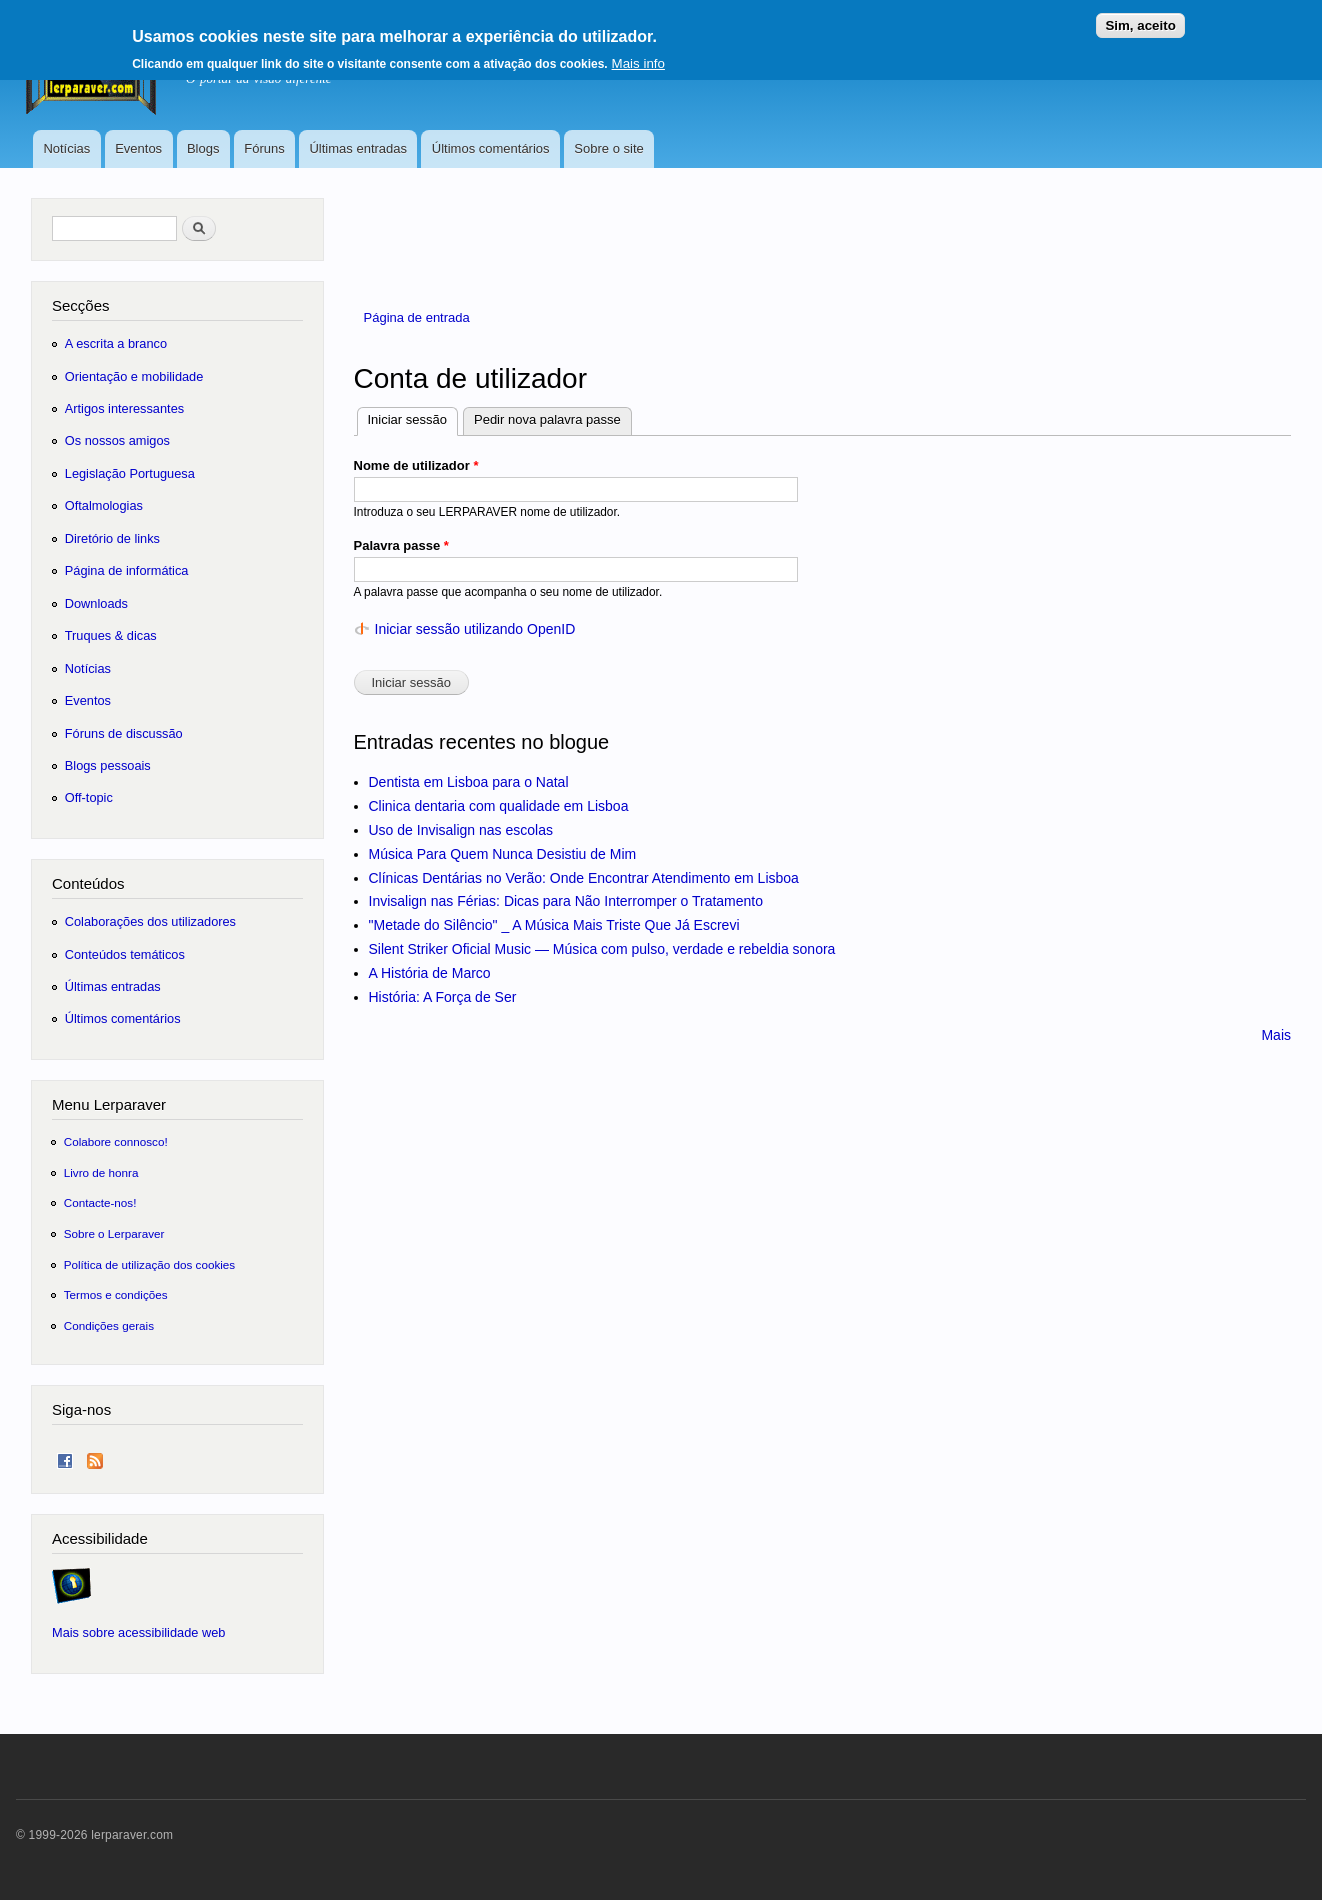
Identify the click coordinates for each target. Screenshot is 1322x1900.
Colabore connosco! (116, 1141)
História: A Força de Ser (443, 997)
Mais (1276, 1035)
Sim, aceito (1140, 18)
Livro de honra (101, 1172)
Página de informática (127, 570)
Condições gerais (109, 1325)
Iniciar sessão (413, 417)
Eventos (138, 148)
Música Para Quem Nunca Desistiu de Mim (503, 854)
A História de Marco (430, 973)
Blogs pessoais (108, 765)
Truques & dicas (111, 635)
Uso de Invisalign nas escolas (461, 830)
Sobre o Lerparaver (114, 1233)
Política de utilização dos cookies (150, 1264)
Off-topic (89, 797)
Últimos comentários (491, 148)
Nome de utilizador (416, 465)
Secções (80, 305)
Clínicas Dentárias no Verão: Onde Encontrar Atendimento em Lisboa (584, 878)
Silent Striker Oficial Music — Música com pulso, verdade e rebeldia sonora (602, 949)
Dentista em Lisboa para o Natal (469, 782)
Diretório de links (112, 538)
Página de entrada (417, 317)
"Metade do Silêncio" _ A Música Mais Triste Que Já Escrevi (554, 925)
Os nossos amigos (117, 440)
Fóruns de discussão (124, 733)
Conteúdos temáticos (125, 954)
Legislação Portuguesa (130, 473)
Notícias (66, 148)
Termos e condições (116, 1294)
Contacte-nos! (100, 1202)
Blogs (203, 148)
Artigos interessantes (124, 408)
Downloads (96, 603)
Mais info (638, 56)
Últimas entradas (358, 148)
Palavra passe (401, 545)
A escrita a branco (116, 343)
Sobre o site (608, 148)
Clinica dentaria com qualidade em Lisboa (499, 806)
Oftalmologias (104, 505)
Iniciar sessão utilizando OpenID (475, 629)
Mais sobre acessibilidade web (138, 1632)
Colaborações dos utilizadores (150, 921)
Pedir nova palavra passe (547, 419)
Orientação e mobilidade (134, 376)
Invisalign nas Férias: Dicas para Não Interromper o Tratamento (566, 901)
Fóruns (264, 148)
